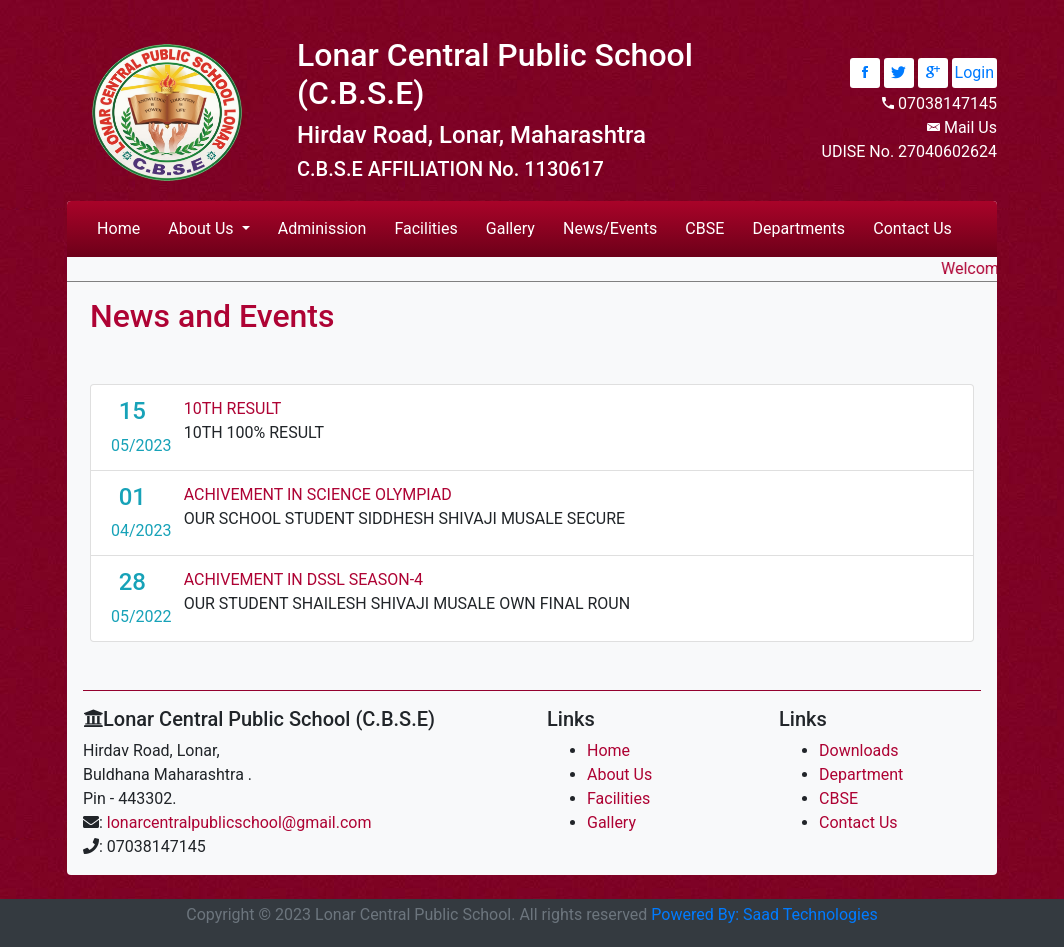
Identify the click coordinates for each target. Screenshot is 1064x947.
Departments (799, 228)
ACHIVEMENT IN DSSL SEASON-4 (303, 579)
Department (861, 774)
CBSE (704, 228)
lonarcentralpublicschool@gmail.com (239, 822)
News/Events (610, 228)
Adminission (322, 228)
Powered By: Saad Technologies (764, 914)
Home (122, 227)
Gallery (510, 228)
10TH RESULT (233, 408)
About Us (619, 774)
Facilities (425, 228)
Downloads (858, 750)
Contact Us (912, 228)
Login (974, 72)
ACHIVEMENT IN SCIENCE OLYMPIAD (318, 494)
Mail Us (970, 127)
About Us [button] (202, 228)
